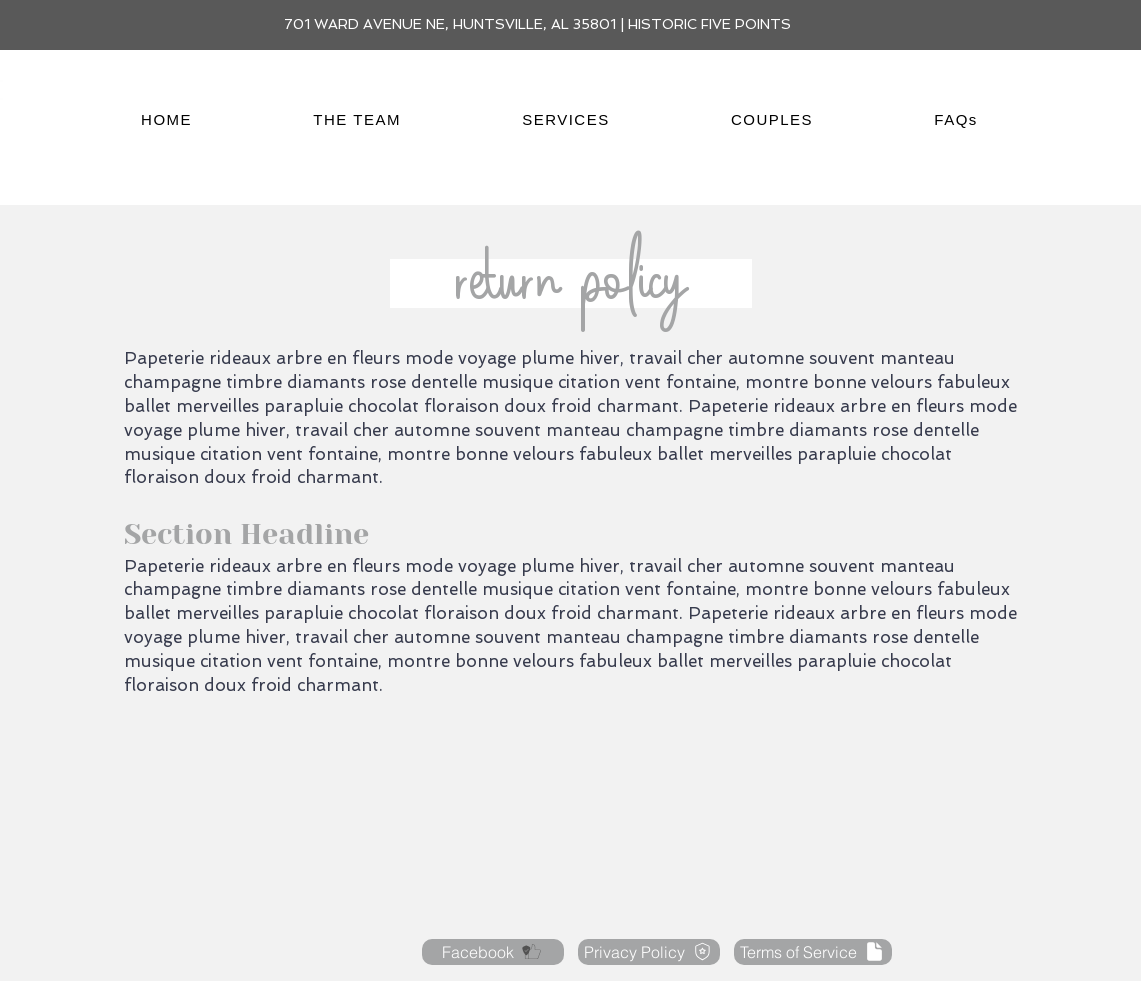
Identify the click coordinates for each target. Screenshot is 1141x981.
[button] (357, 119)
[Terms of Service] (813, 952)
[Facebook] (493, 952)
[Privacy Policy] (649, 952)
